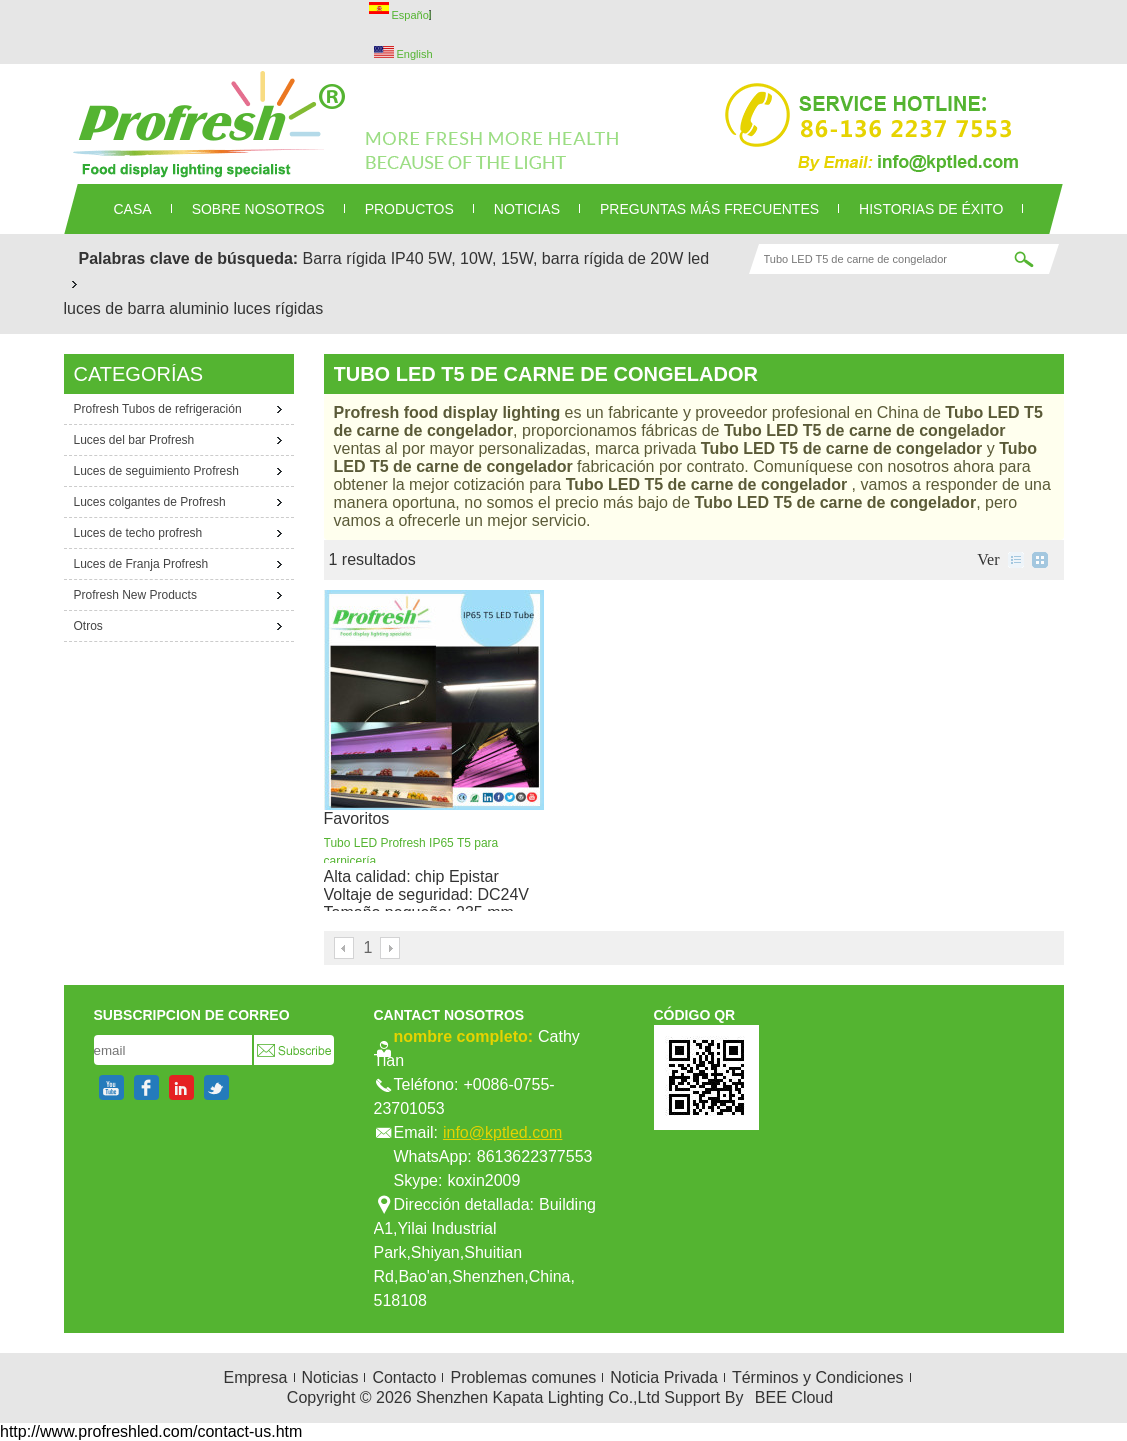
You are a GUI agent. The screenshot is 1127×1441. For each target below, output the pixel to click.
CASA (133, 209)
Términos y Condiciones (818, 1377)
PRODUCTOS (409, 209)
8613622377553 (535, 1156)
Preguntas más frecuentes (709, 209)
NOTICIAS (527, 209)
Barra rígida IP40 (363, 258)
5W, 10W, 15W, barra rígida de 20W (555, 258)
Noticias (330, 1377)
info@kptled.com (502, 1132)
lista (1016, 560)
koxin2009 (483, 1180)
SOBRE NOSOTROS (258, 209)
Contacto (404, 1377)
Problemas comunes (523, 1377)
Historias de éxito (931, 209)
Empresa (255, 1377)
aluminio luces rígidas (246, 308)
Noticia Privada (664, 1377)
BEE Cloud (794, 1397)
